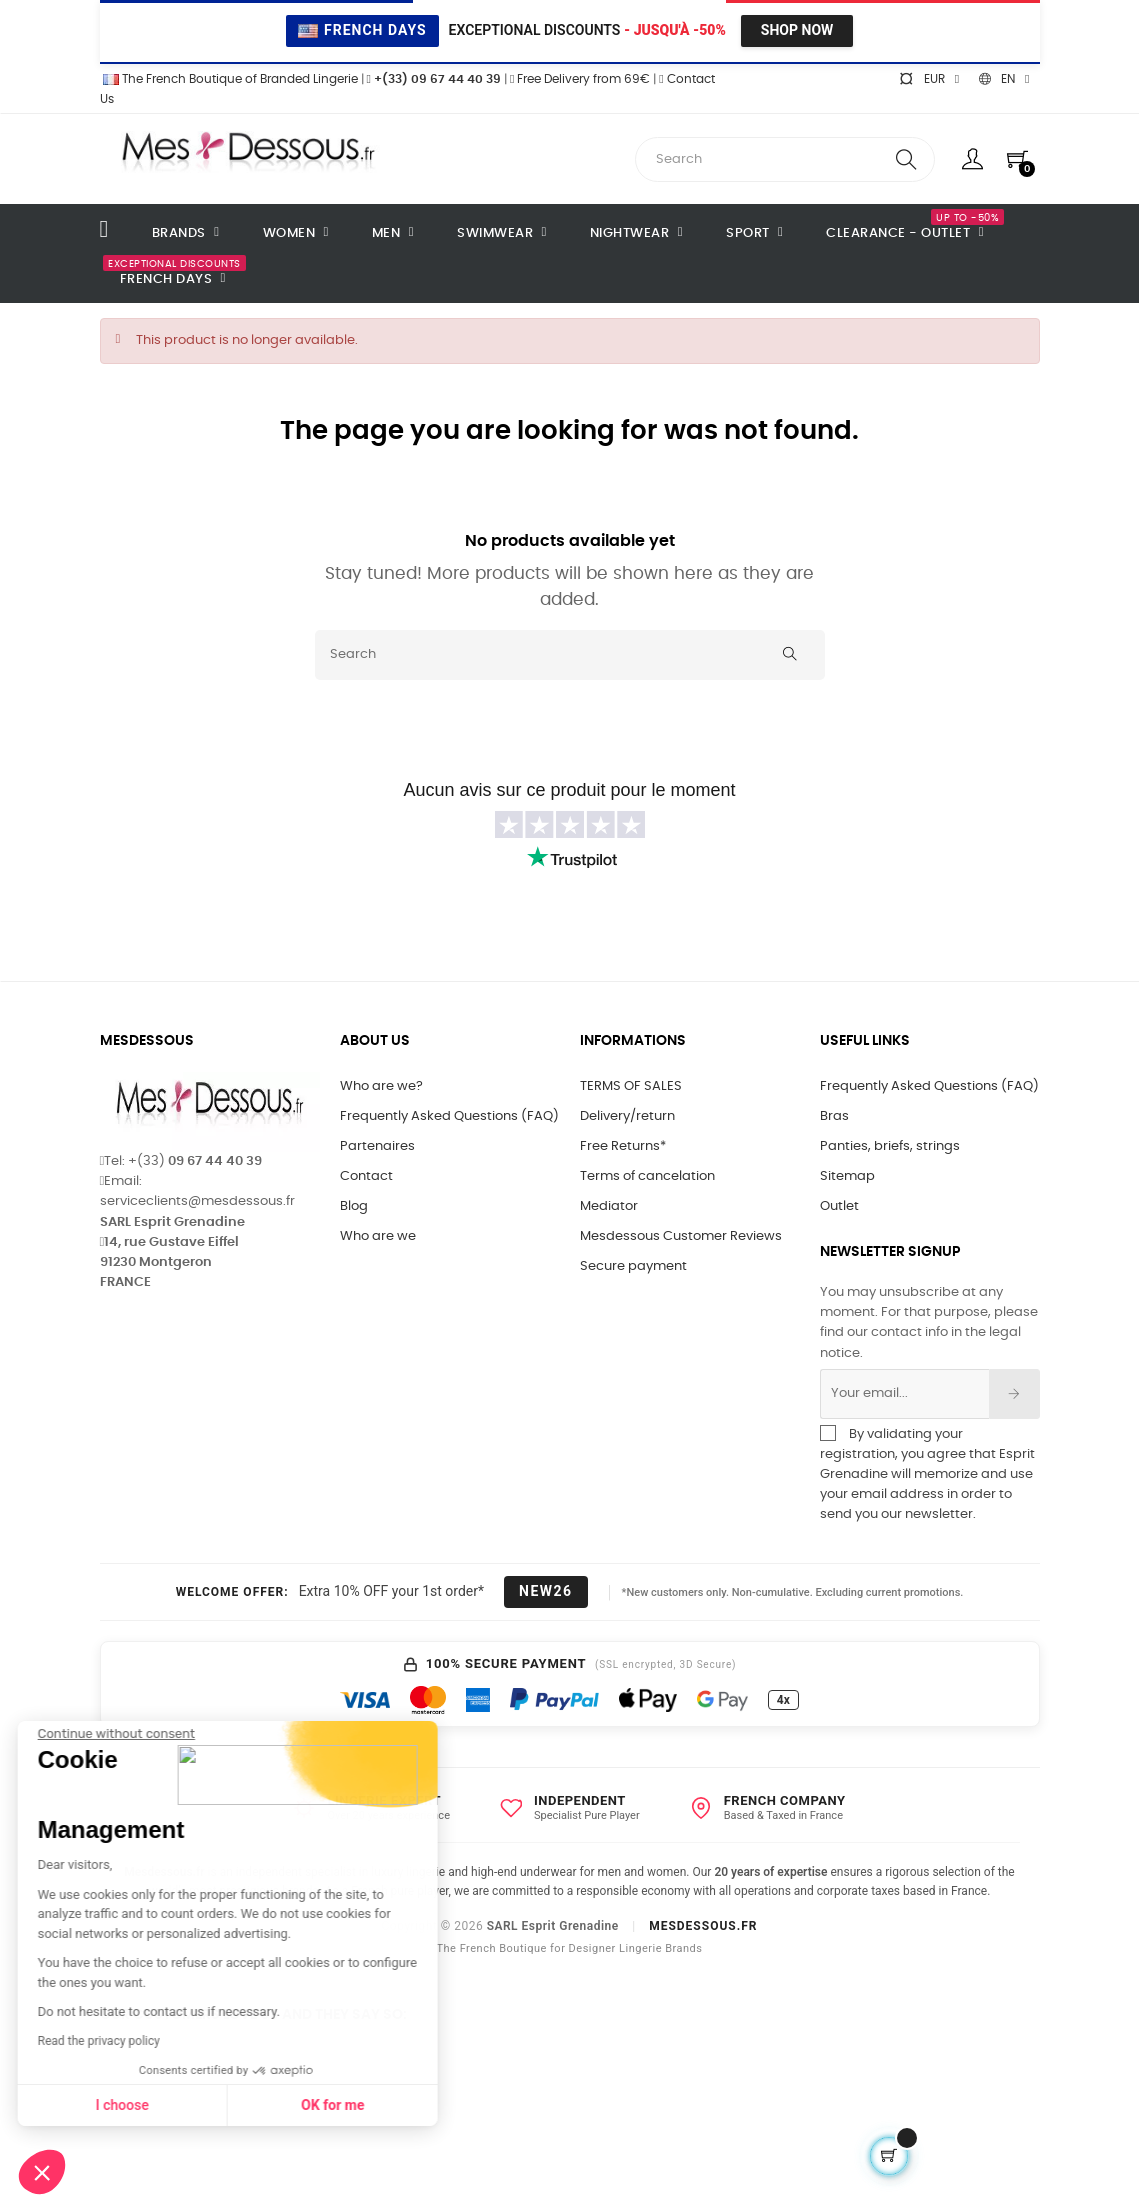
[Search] (570, 655)
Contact (366, 1176)
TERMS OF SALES (631, 1086)
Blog (354, 1206)
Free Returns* (623, 1146)
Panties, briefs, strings (890, 1146)
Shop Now (797, 30)
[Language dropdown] (1004, 79)
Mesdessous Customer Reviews (681, 1236)
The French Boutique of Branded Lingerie (229, 79)
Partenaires (377, 1146)
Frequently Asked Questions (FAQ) (449, 1116)
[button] (42, 2172)
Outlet (839, 1206)
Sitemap (847, 1176)
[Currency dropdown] (929, 79)
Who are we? (381, 1086)
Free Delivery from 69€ (580, 79)
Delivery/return (627, 1116)
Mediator (609, 1206)
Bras (834, 1116)
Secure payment (633, 1266)
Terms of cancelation (647, 1176)
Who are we (378, 1236)
